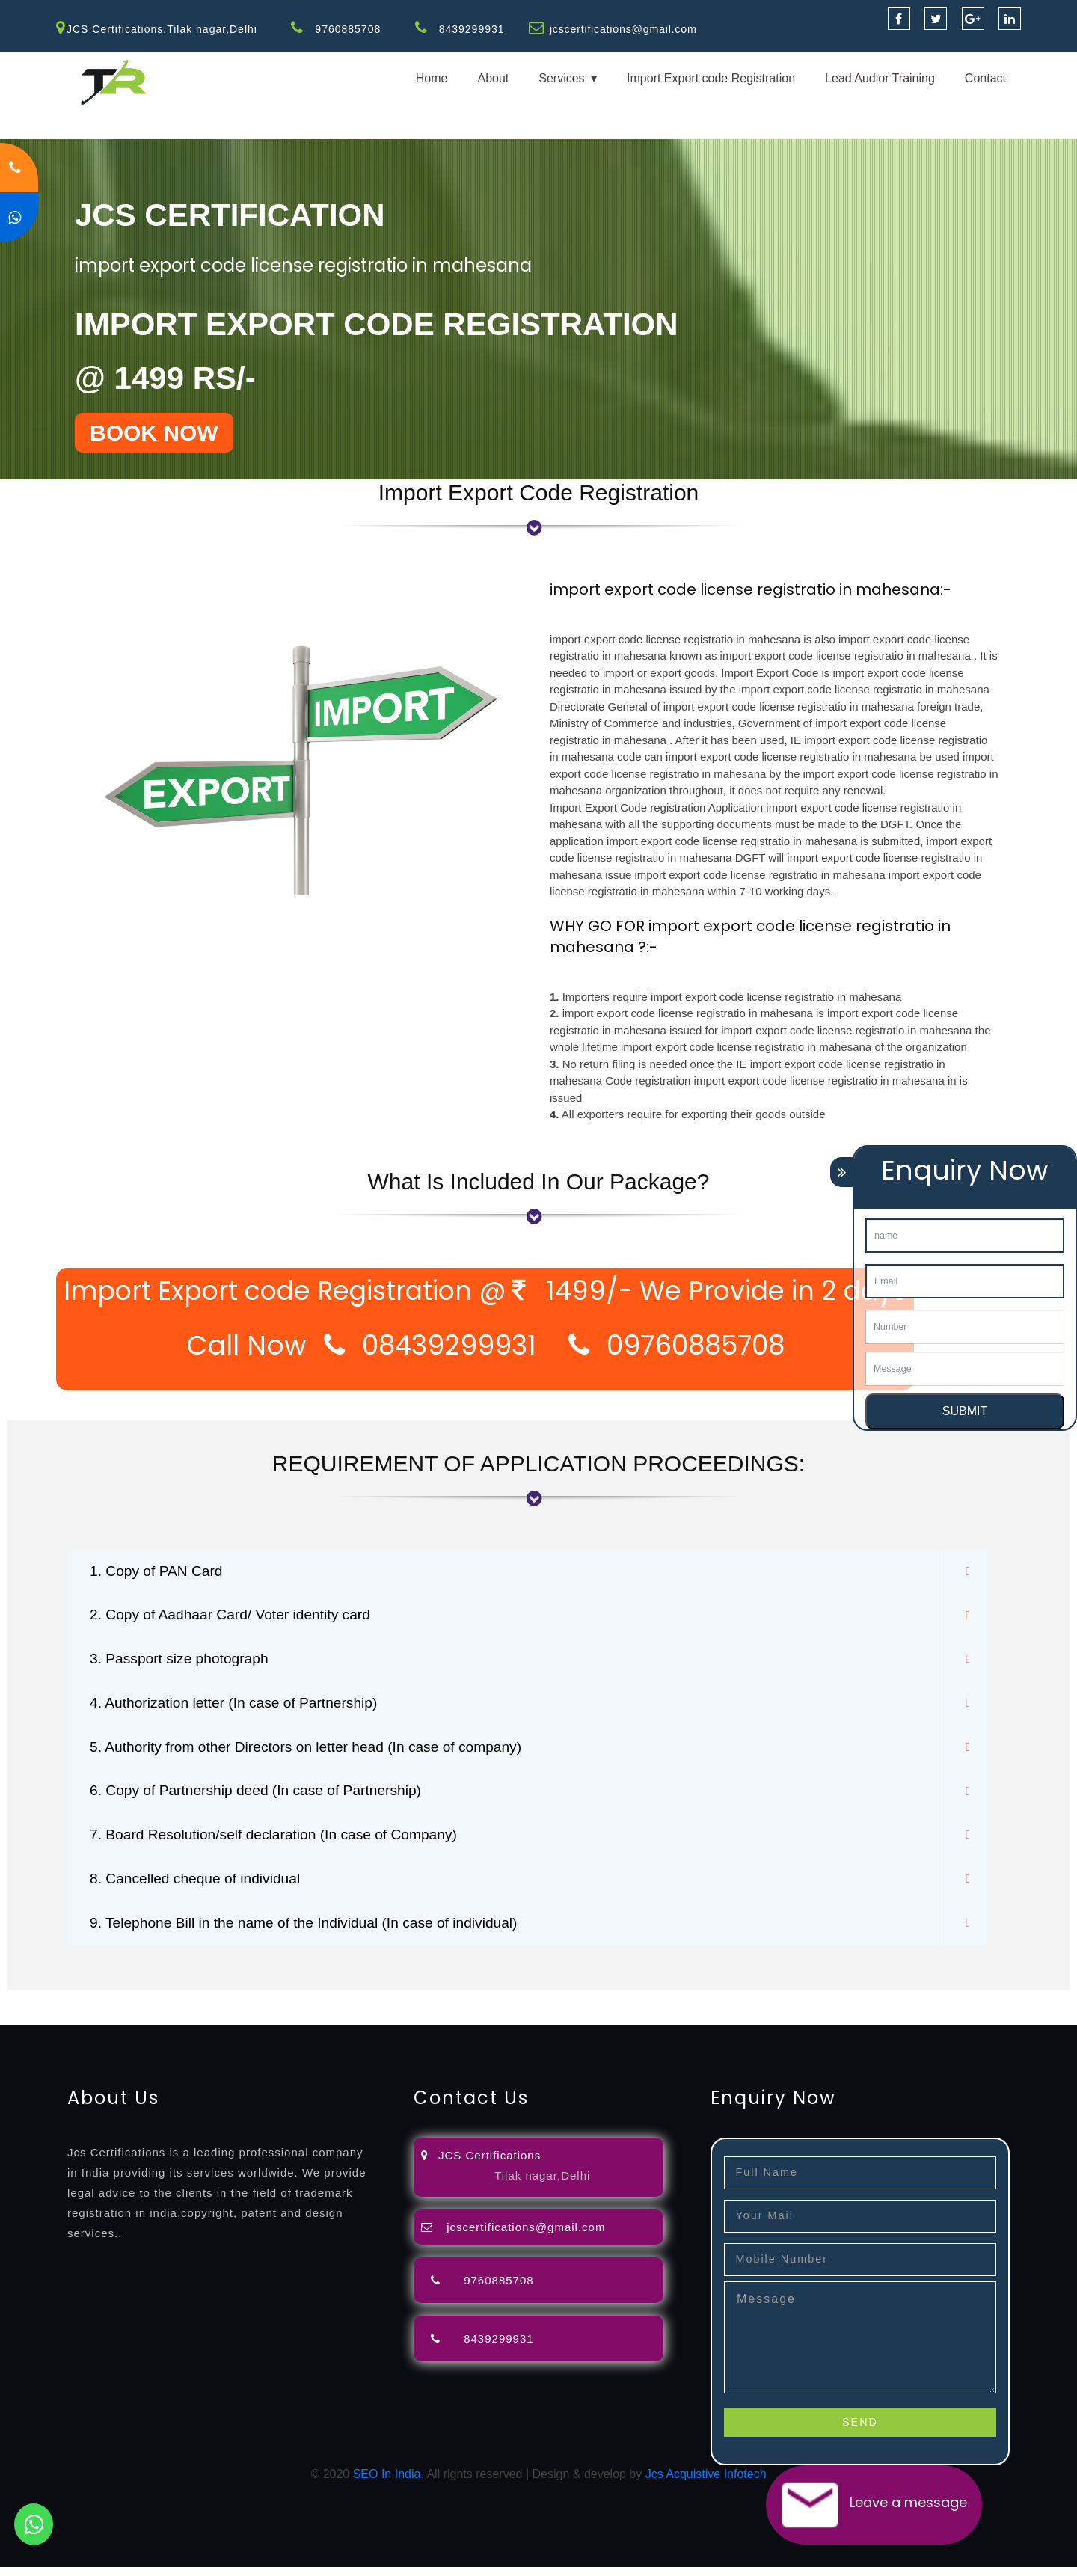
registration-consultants (166, 2007)
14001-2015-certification (128, 2025)
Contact (985, 78)
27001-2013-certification (392, 2025)
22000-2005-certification (260, 2025)
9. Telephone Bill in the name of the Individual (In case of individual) (313, 1931)
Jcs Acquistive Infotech (706, 2483)
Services (561, 78)
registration (598, 2007)
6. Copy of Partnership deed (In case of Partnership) (262, 1796)
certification (907, 2007)
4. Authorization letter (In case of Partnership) (240, 1707)
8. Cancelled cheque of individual (200, 1886)
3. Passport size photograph (183, 1662)
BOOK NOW (154, 432)
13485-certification (508, 2025)
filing (467, 2007)
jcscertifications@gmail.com (624, 29)
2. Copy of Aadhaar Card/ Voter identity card (236, 1617)
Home (432, 78)
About (493, 78)
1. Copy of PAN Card (159, 1572)
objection (384, 2007)
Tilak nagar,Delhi (542, 2183)
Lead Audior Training (880, 78)
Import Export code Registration (711, 78)
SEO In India (387, 2483)
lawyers (431, 2007)
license (757, 2007)
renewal (652, 2007)
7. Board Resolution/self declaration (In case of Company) (281, 1841)
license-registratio (826, 2007)
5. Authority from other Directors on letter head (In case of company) (315, 1752)
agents (547, 2007)
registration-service (50, 2007)
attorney (505, 2007)
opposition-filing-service (293, 2007)
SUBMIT (964, 1411)
